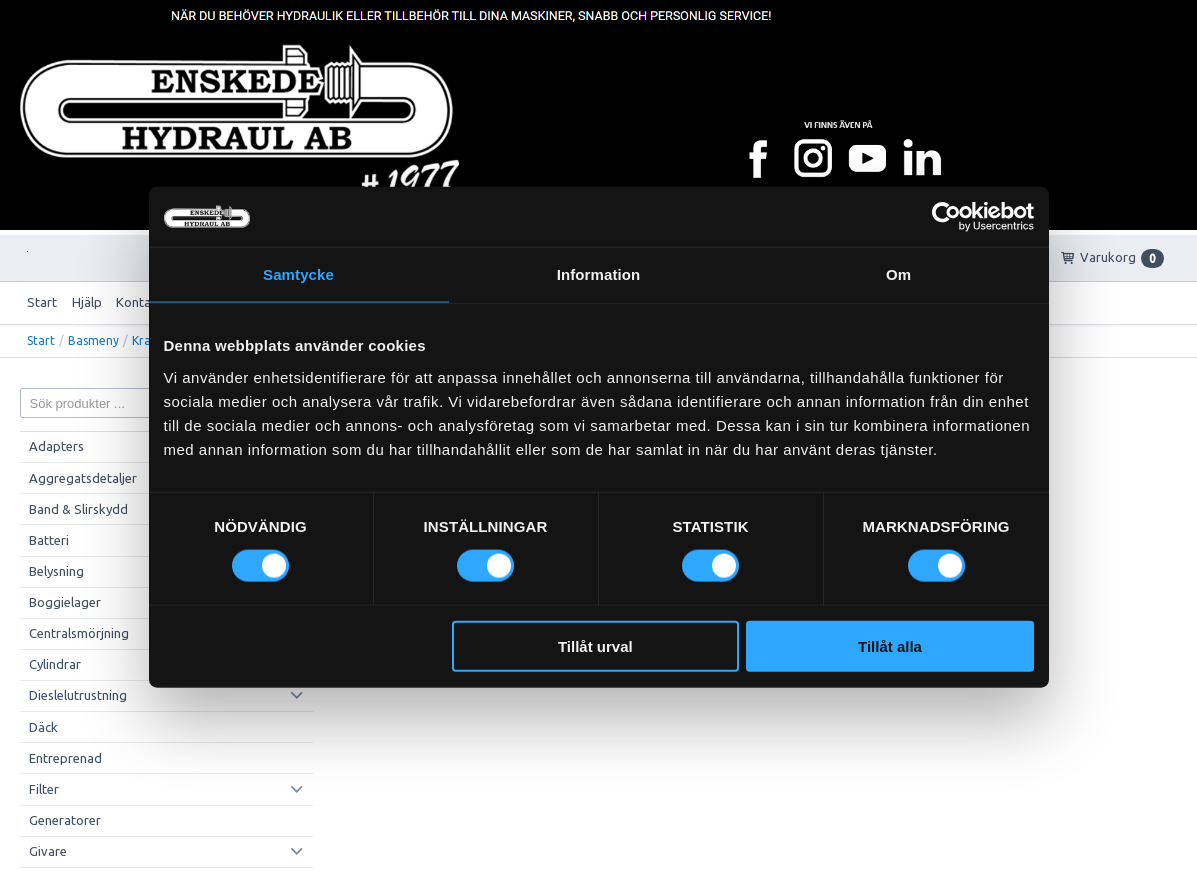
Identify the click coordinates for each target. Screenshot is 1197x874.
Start (42, 302)
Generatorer (65, 820)
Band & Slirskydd (78, 509)
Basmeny (93, 340)
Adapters (56, 446)
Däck (43, 727)
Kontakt (139, 302)
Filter (44, 789)
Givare (48, 851)
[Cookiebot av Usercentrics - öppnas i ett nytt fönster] (946, 217)
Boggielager (65, 602)
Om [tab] (898, 274)
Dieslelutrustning (78, 695)
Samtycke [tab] (298, 274)
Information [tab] (599, 274)
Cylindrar (55, 664)
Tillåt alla (890, 645)
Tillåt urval (595, 645)
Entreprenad (65, 758)
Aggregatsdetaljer (83, 478)
